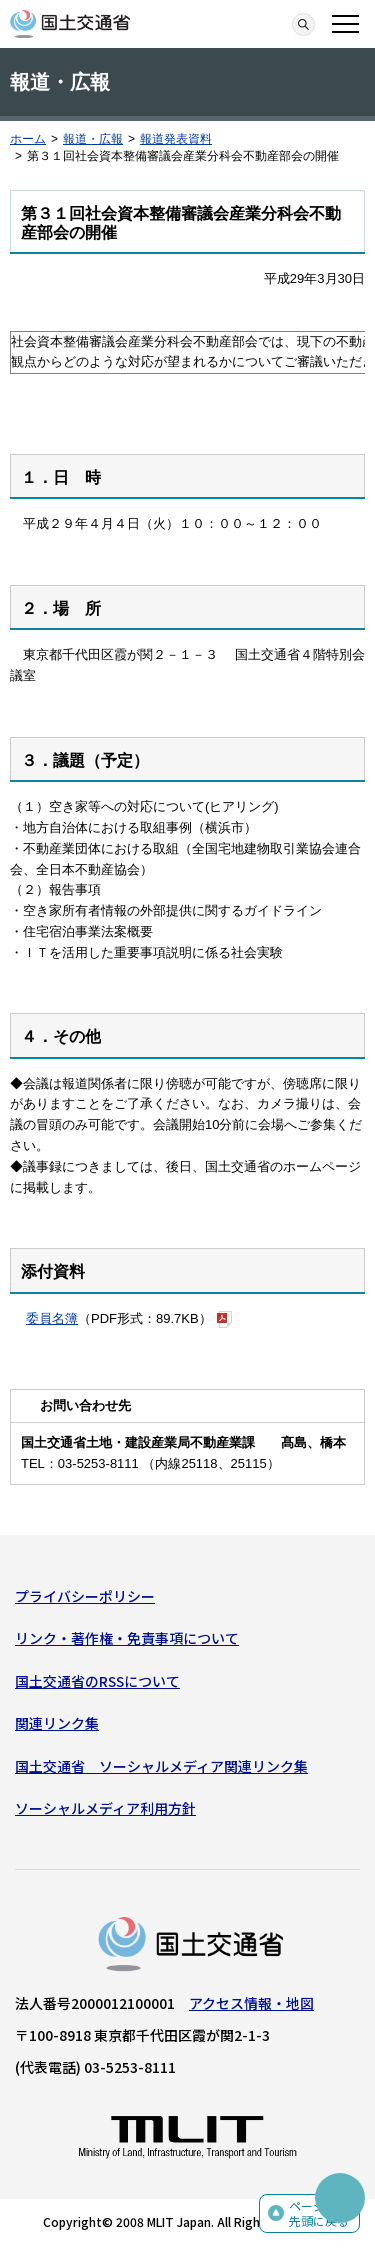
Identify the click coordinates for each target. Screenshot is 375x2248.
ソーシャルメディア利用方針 (105, 1808)
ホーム (28, 139)
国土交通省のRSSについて (97, 1681)
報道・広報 (93, 139)
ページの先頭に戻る (319, 2213)
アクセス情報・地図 (251, 2003)
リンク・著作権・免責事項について (127, 1638)
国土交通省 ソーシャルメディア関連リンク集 (161, 1766)
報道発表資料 (176, 139)
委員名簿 (52, 1318)
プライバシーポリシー (85, 1596)
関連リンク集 (57, 1723)
